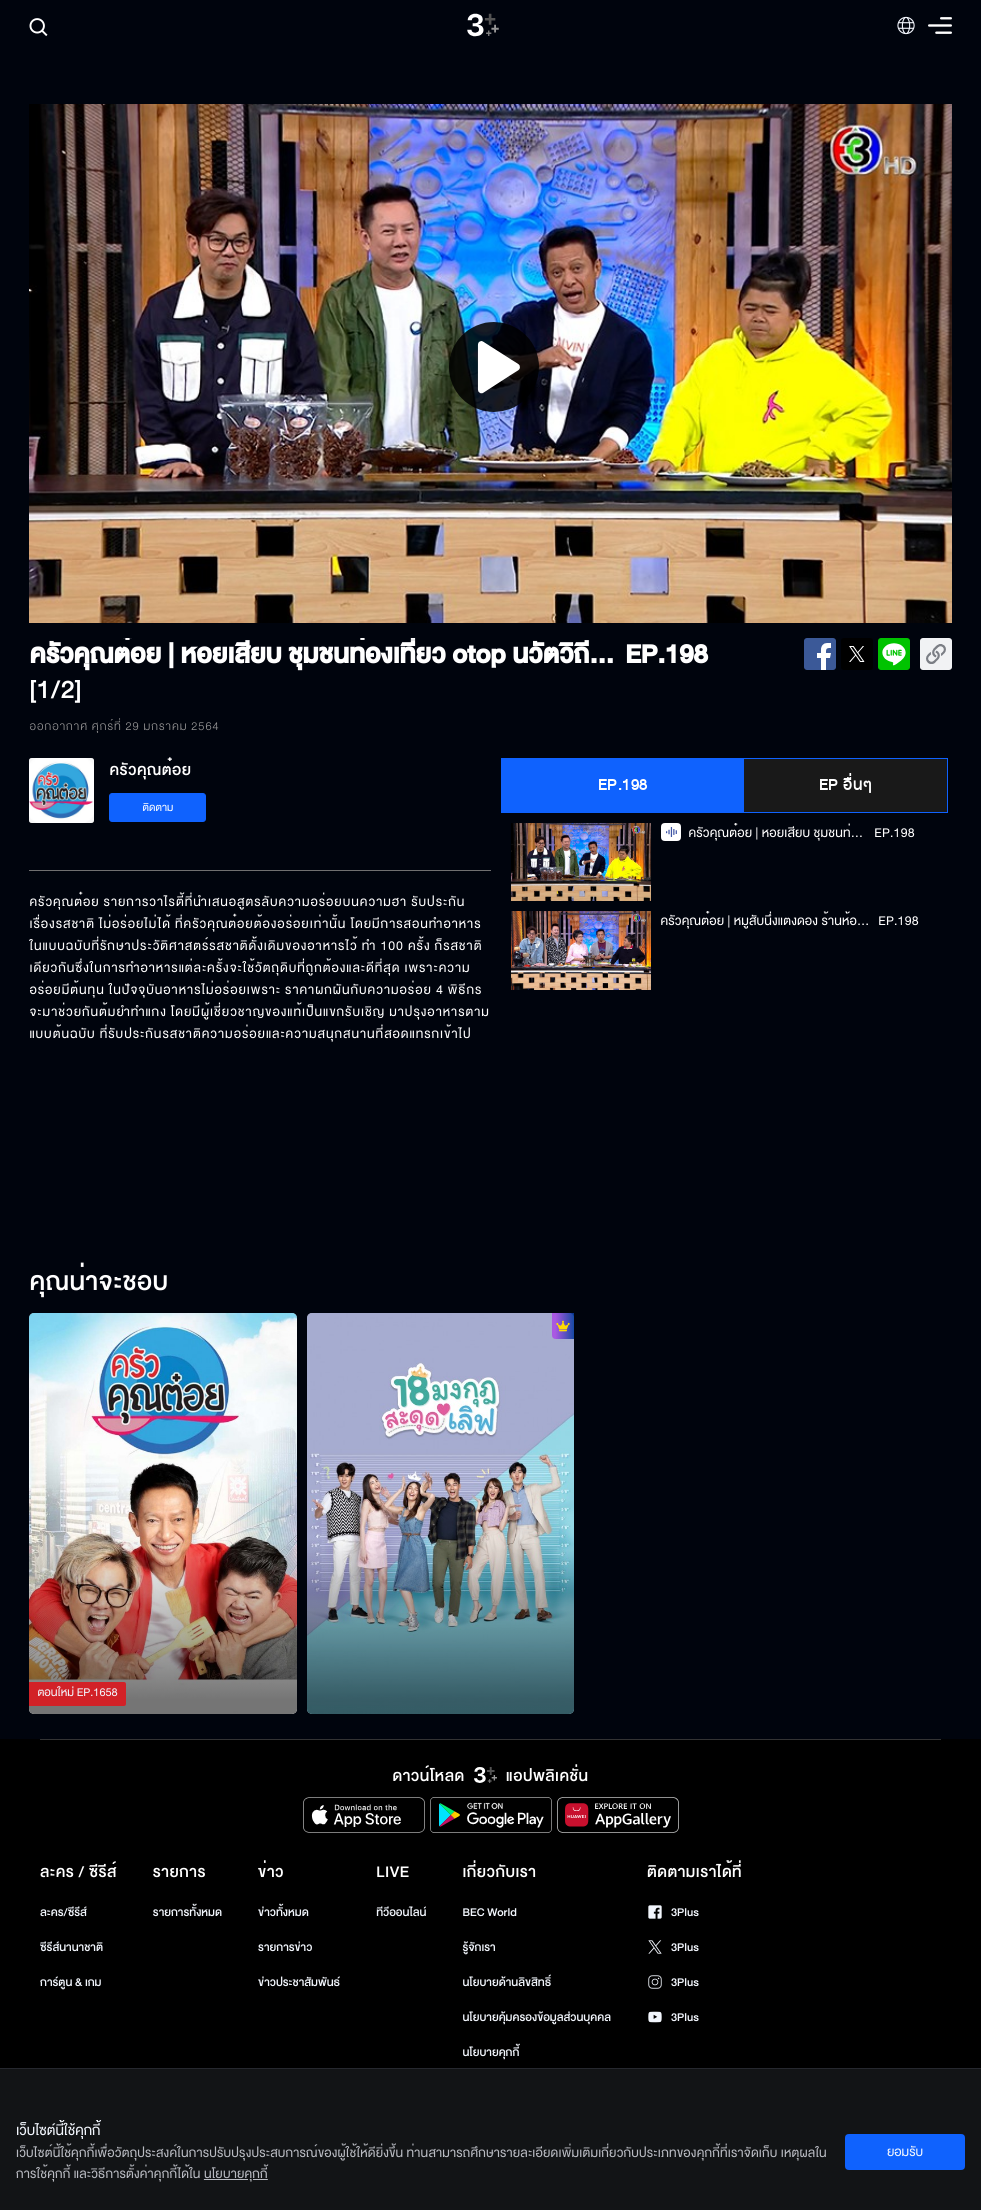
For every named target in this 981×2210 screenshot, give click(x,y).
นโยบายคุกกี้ (490, 2052)
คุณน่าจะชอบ (98, 1283)
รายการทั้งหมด (187, 1912)
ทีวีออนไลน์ (401, 1912)
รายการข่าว (285, 1947)
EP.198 (623, 785)
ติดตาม (158, 807)
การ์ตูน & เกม (71, 1982)
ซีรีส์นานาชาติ (71, 1947)
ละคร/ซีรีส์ (63, 1912)
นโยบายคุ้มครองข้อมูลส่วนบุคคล (536, 2017)
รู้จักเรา (478, 1947)
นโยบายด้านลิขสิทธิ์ (506, 1982)
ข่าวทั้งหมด (283, 1912)
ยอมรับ (905, 2152)
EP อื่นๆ (846, 785)
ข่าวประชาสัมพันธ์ (299, 1982)
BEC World (489, 1912)
